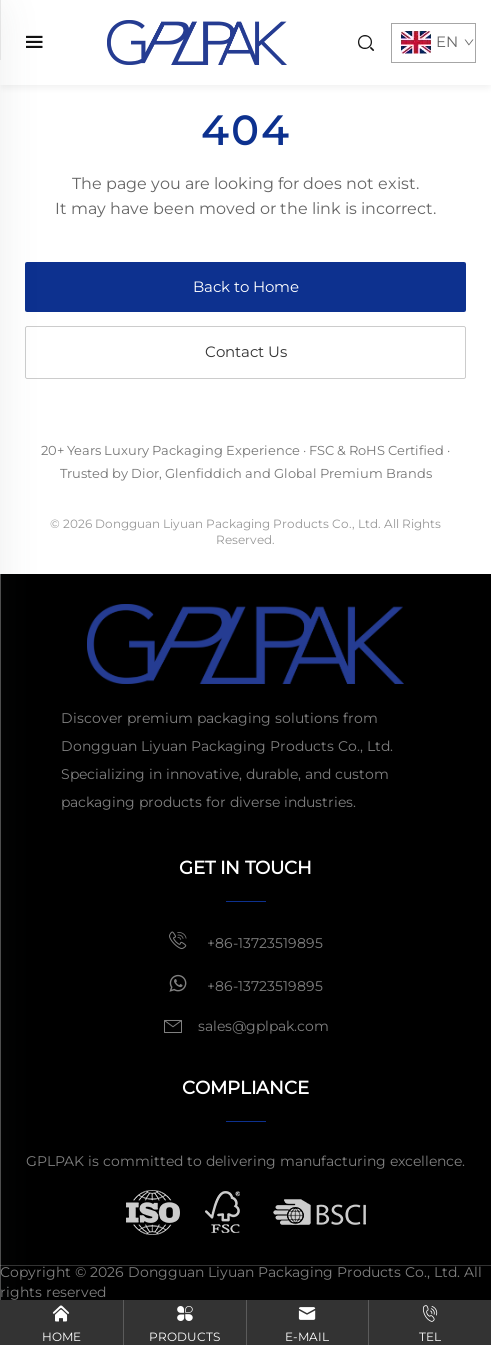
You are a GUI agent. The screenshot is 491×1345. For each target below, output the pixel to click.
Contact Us (246, 351)
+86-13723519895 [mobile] (245, 941)
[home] (197, 41)
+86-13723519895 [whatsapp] (245, 984)
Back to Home (246, 286)
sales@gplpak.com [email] (263, 1026)
